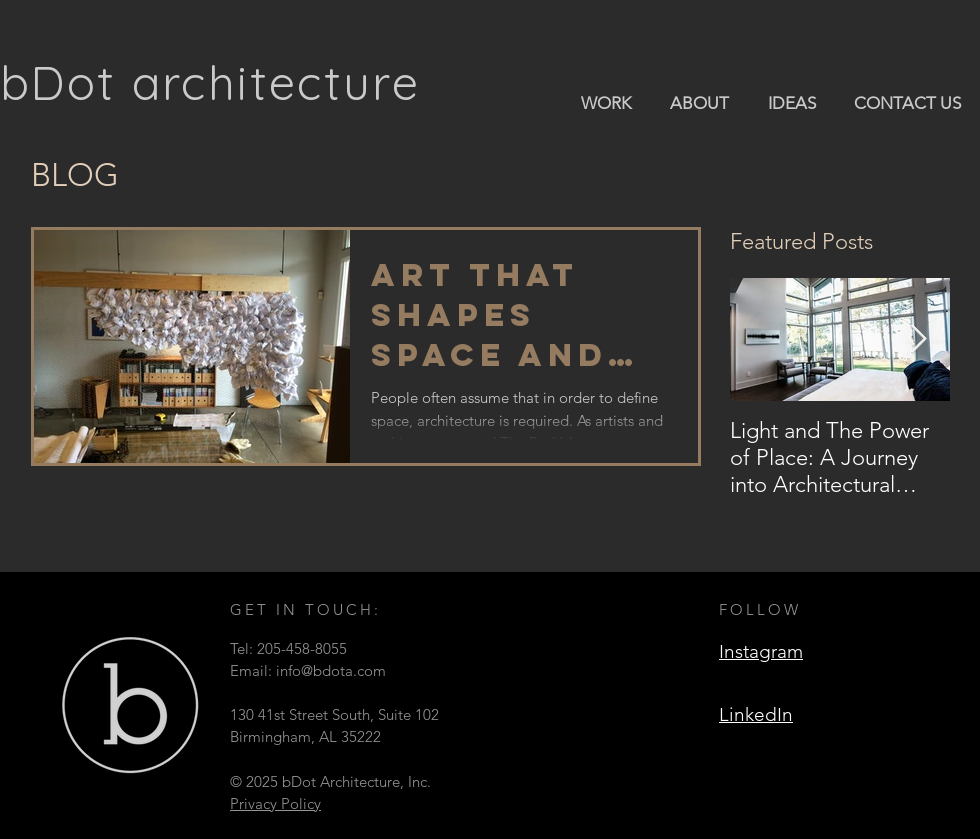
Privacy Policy (275, 803)
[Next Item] (918, 339)
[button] (605, 102)
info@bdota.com (331, 670)
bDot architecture (210, 82)
